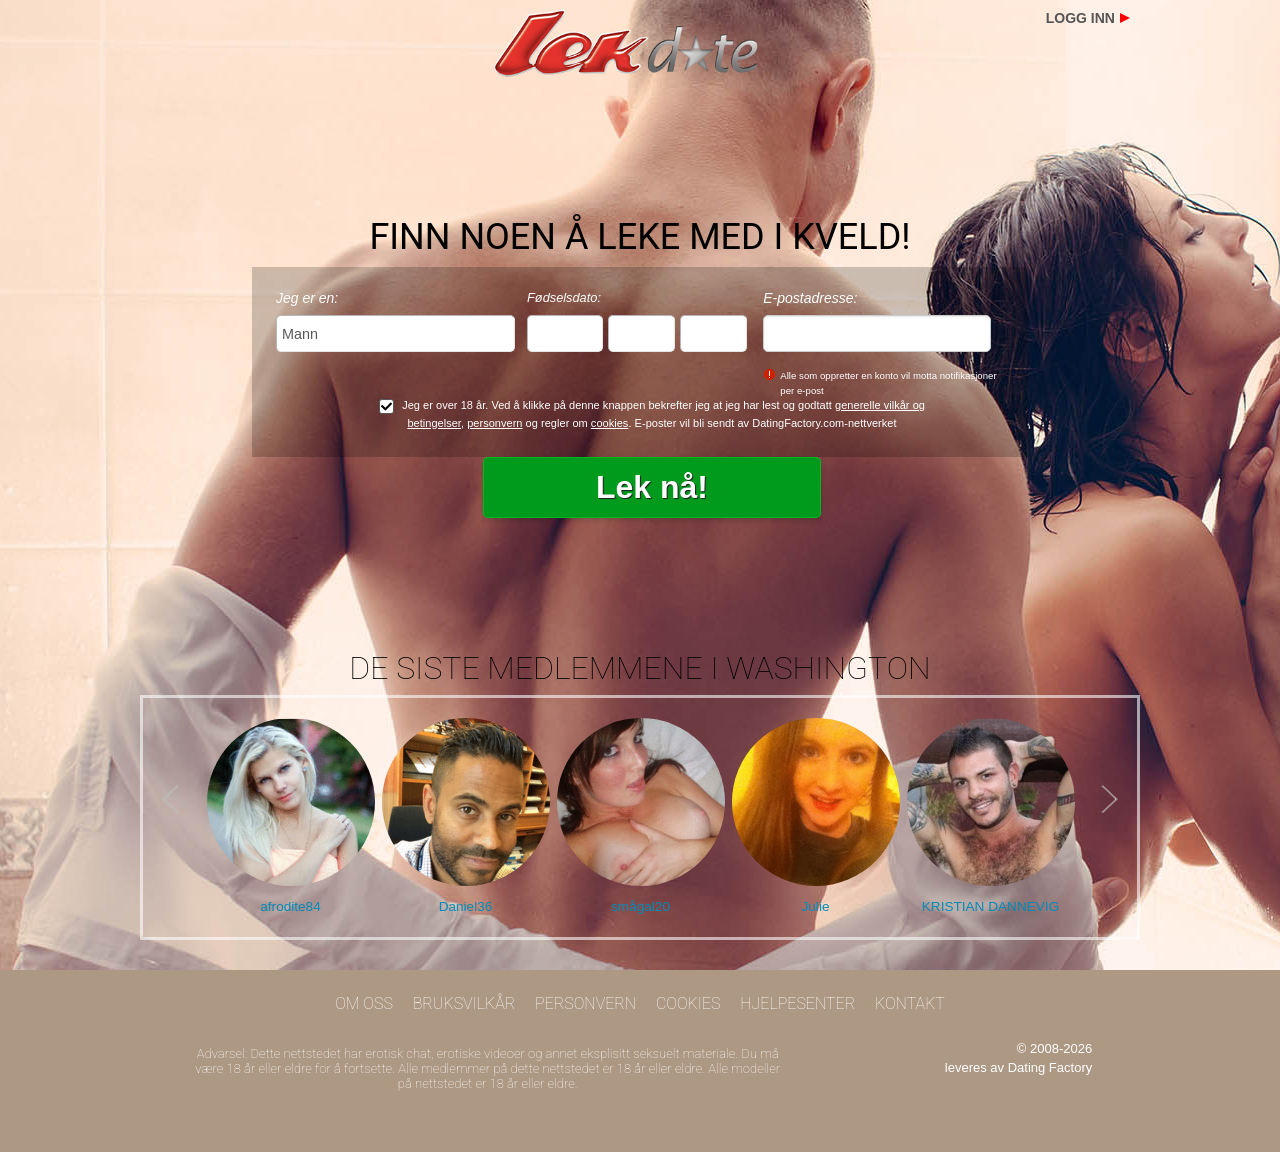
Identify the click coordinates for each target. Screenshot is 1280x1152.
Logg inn (1080, 18)
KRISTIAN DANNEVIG (990, 906)
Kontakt (910, 1003)
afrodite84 (290, 906)
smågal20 (640, 906)
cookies (610, 423)
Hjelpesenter (797, 1003)
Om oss (364, 1003)
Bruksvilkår (464, 1003)
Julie (816, 906)
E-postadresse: (810, 298)
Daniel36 (466, 906)
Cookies (688, 1003)
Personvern (585, 1003)
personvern (494, 423)
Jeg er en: (307, 298)
